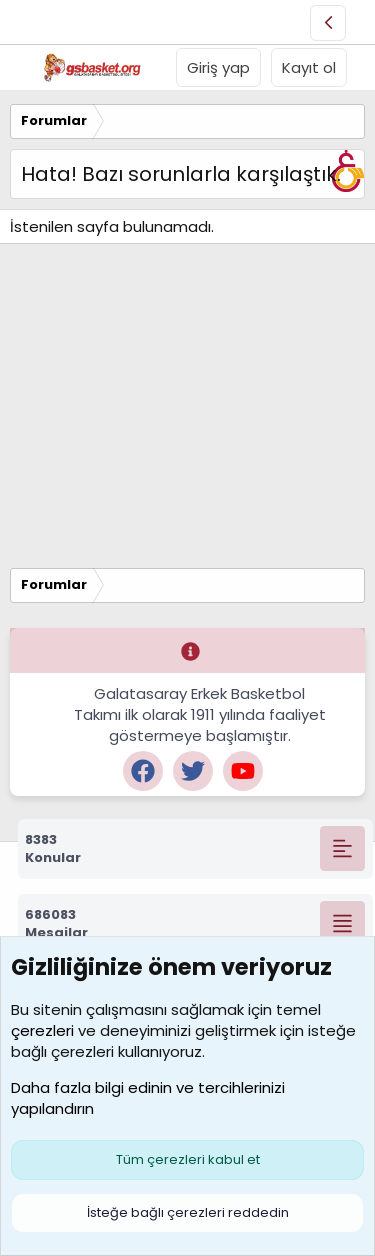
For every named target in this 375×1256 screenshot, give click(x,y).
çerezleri (42, 1030)
